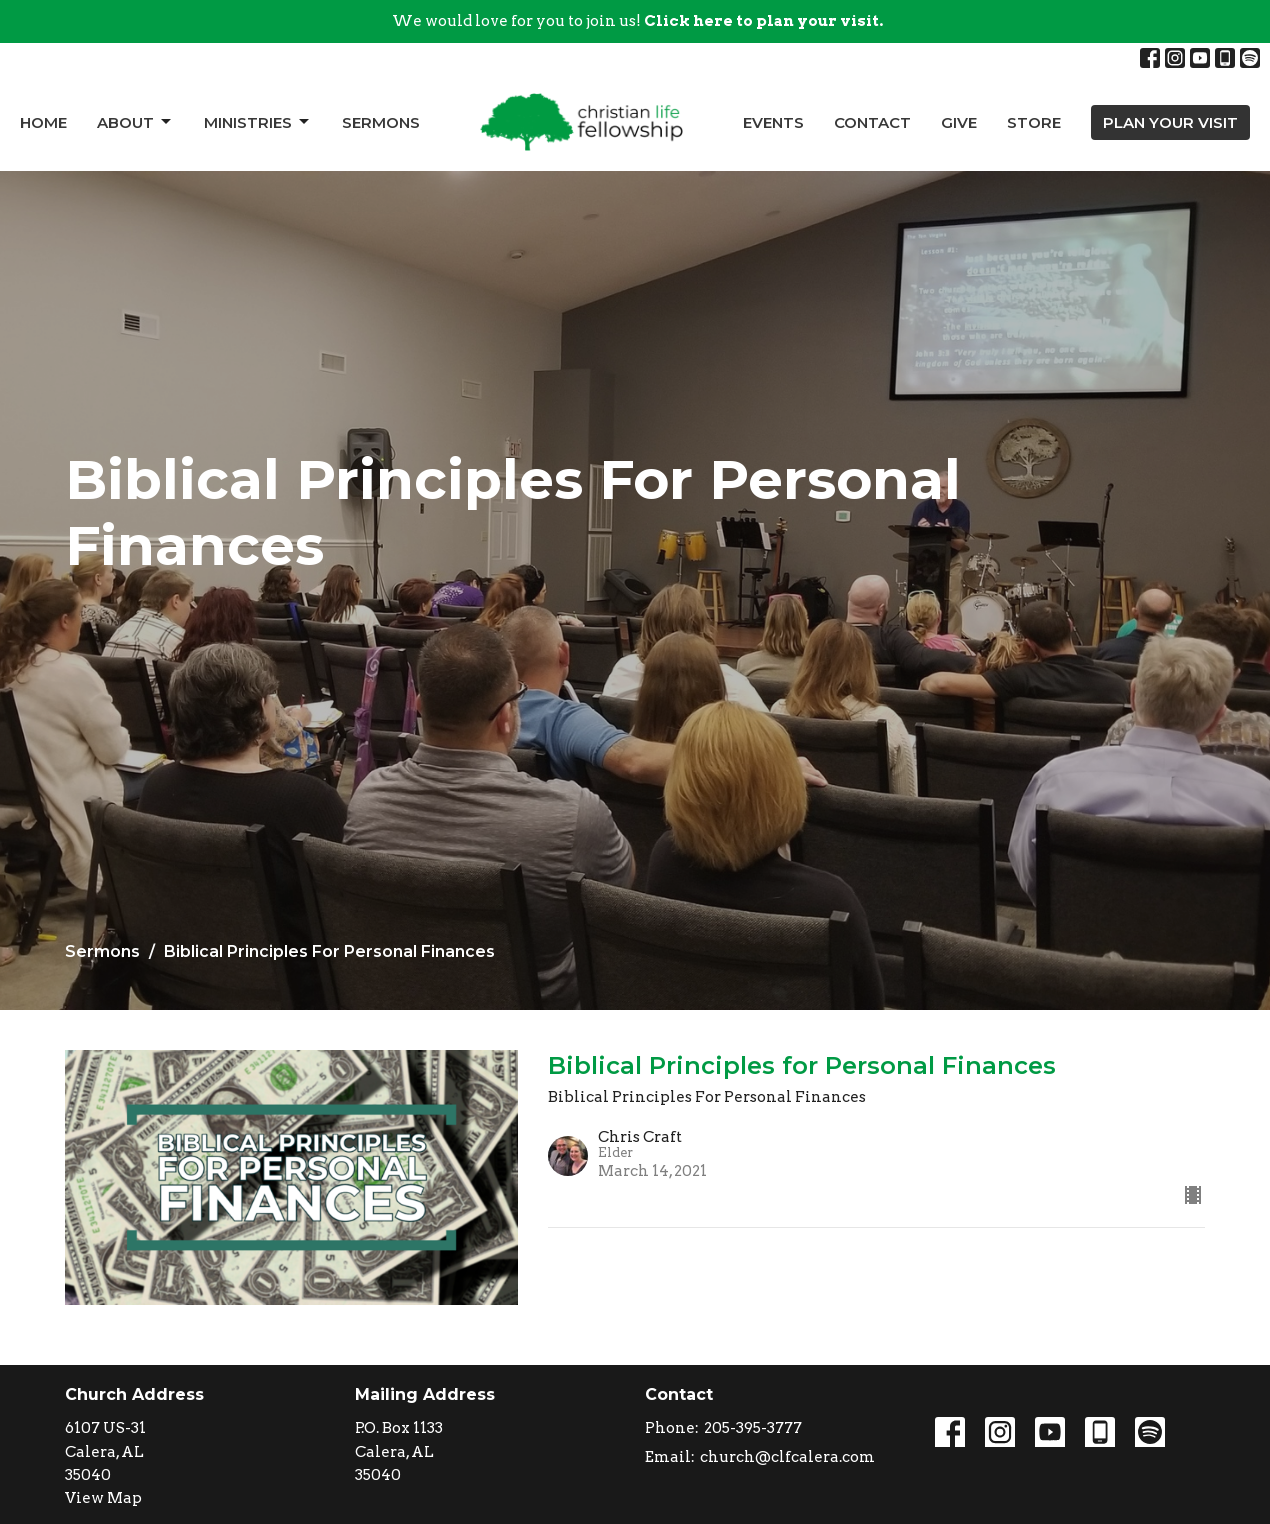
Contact (872, 122)
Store (1034, 122)
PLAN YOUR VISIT (1170, 122)
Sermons (381, 122)
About (135, 122)
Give (959, 122)
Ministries (258, 122)
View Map (103, 1498)
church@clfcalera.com (787, 1457)
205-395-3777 (753, 1428)
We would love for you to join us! (637, 21)
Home (43, 122)
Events (773, 122)
